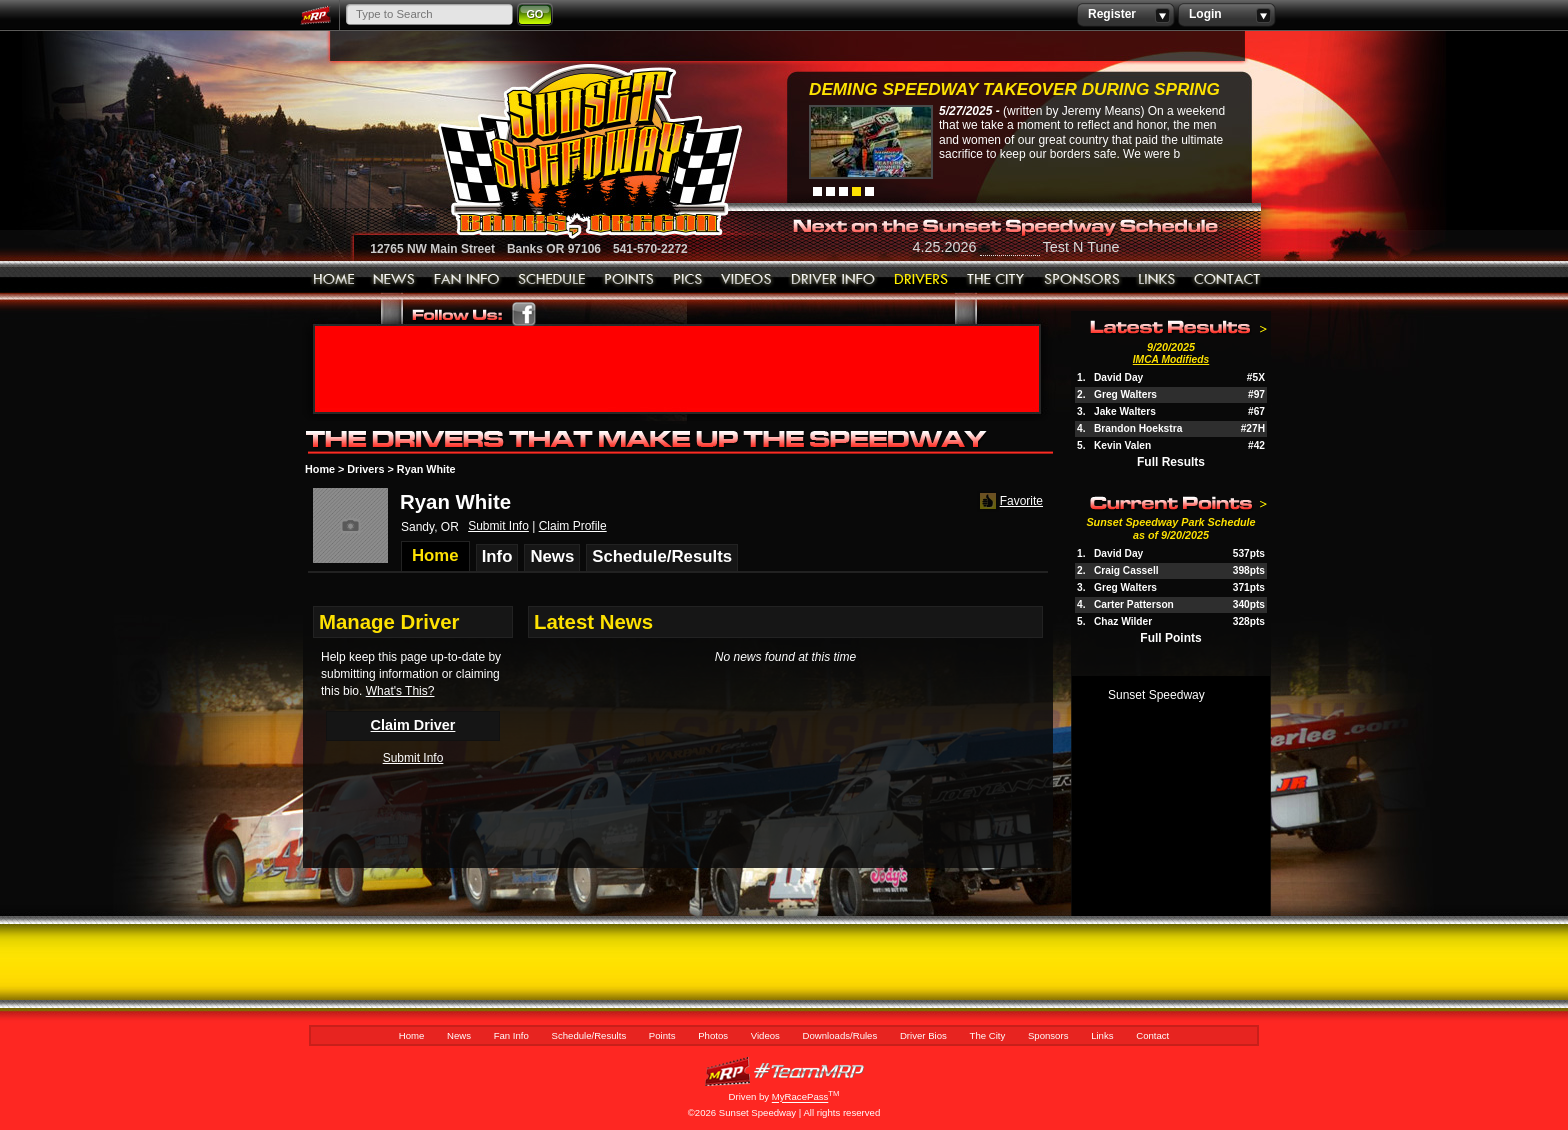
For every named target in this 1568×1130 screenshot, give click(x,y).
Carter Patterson (1134, 604)
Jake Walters (1125, 411)
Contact (1228, 280)
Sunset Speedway (1156, 695)
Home (334, 280)
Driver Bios (921, 280)
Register (1125, 15)
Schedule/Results (552, 280)
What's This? (400, 691)
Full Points (1170, 638)
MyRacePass (784, 1071)
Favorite (1009, 501)
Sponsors (1082, 280)
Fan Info (467, 280)
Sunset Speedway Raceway (539, 151)
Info (497, 556)
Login (1226, 15)
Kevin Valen (1122, 445)
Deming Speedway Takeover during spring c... (1014, 91)
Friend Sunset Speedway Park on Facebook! (524, 314)
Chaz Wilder (1123, 621)
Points (629, 280)
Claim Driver (413, 725)
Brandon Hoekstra (1138, 428)
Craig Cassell (1126, 570)
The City (996, 280)
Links (1157, 280)
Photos (688, 280)
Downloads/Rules (833, 280)
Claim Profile (573, 526)
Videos (747, 280)
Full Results (1171, 462)
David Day (1118, 377)
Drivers (365, 469)
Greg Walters (1125, 394)
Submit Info (498, 526)
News (394, 280)
